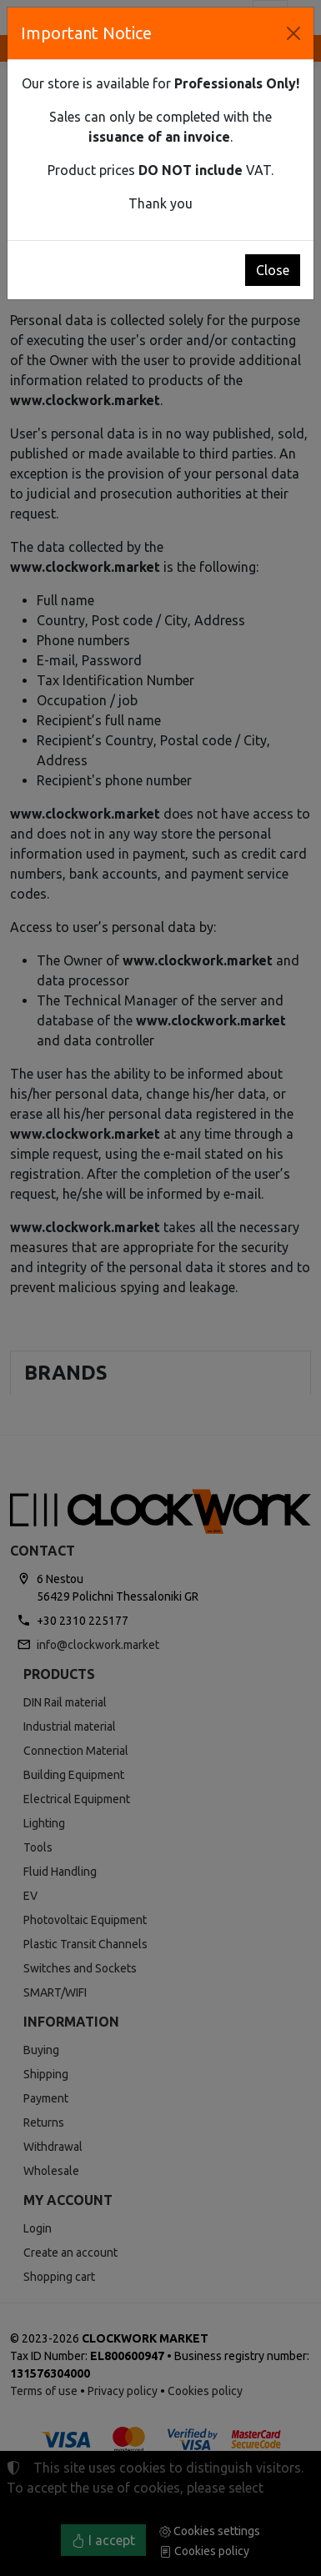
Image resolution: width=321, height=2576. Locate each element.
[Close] (293, 33)
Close (272, 270)
